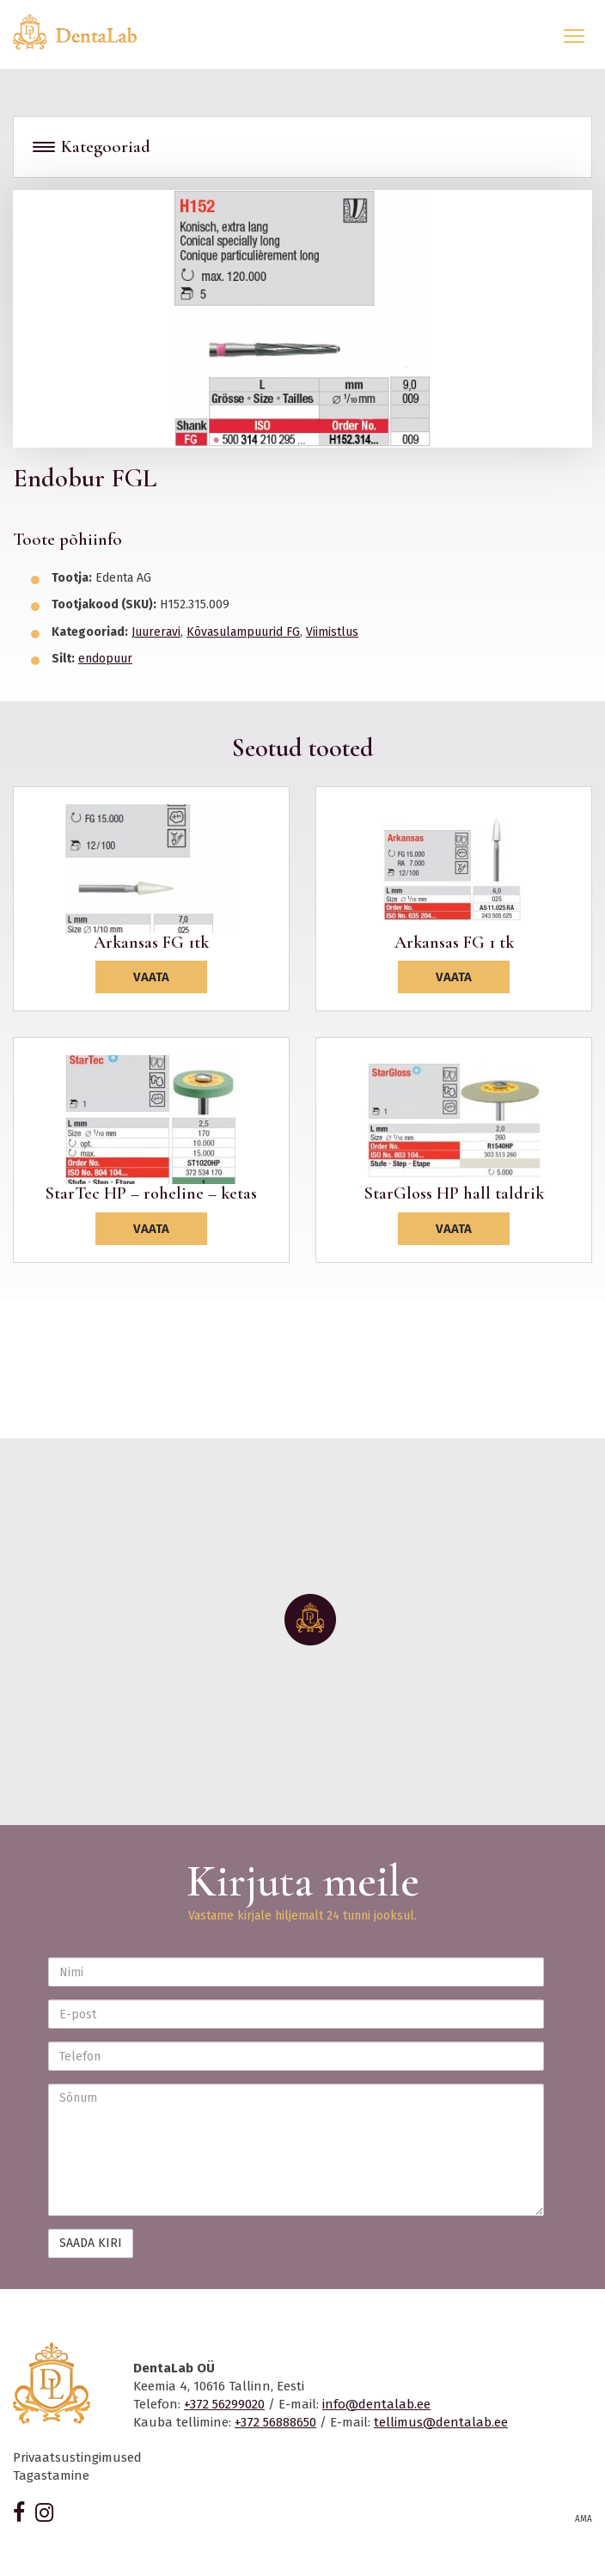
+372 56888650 (275, 2422)
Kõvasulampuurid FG (243, 632)
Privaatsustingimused (77, 2457)
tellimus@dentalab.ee (441, 2422)
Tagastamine (51, 2475)
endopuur (105, 658)
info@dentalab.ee (376, 2404)
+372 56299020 (224, 2404)
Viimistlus (332, 632)
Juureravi (155, 632)
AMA (583, 2519)
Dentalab (85, 32)
